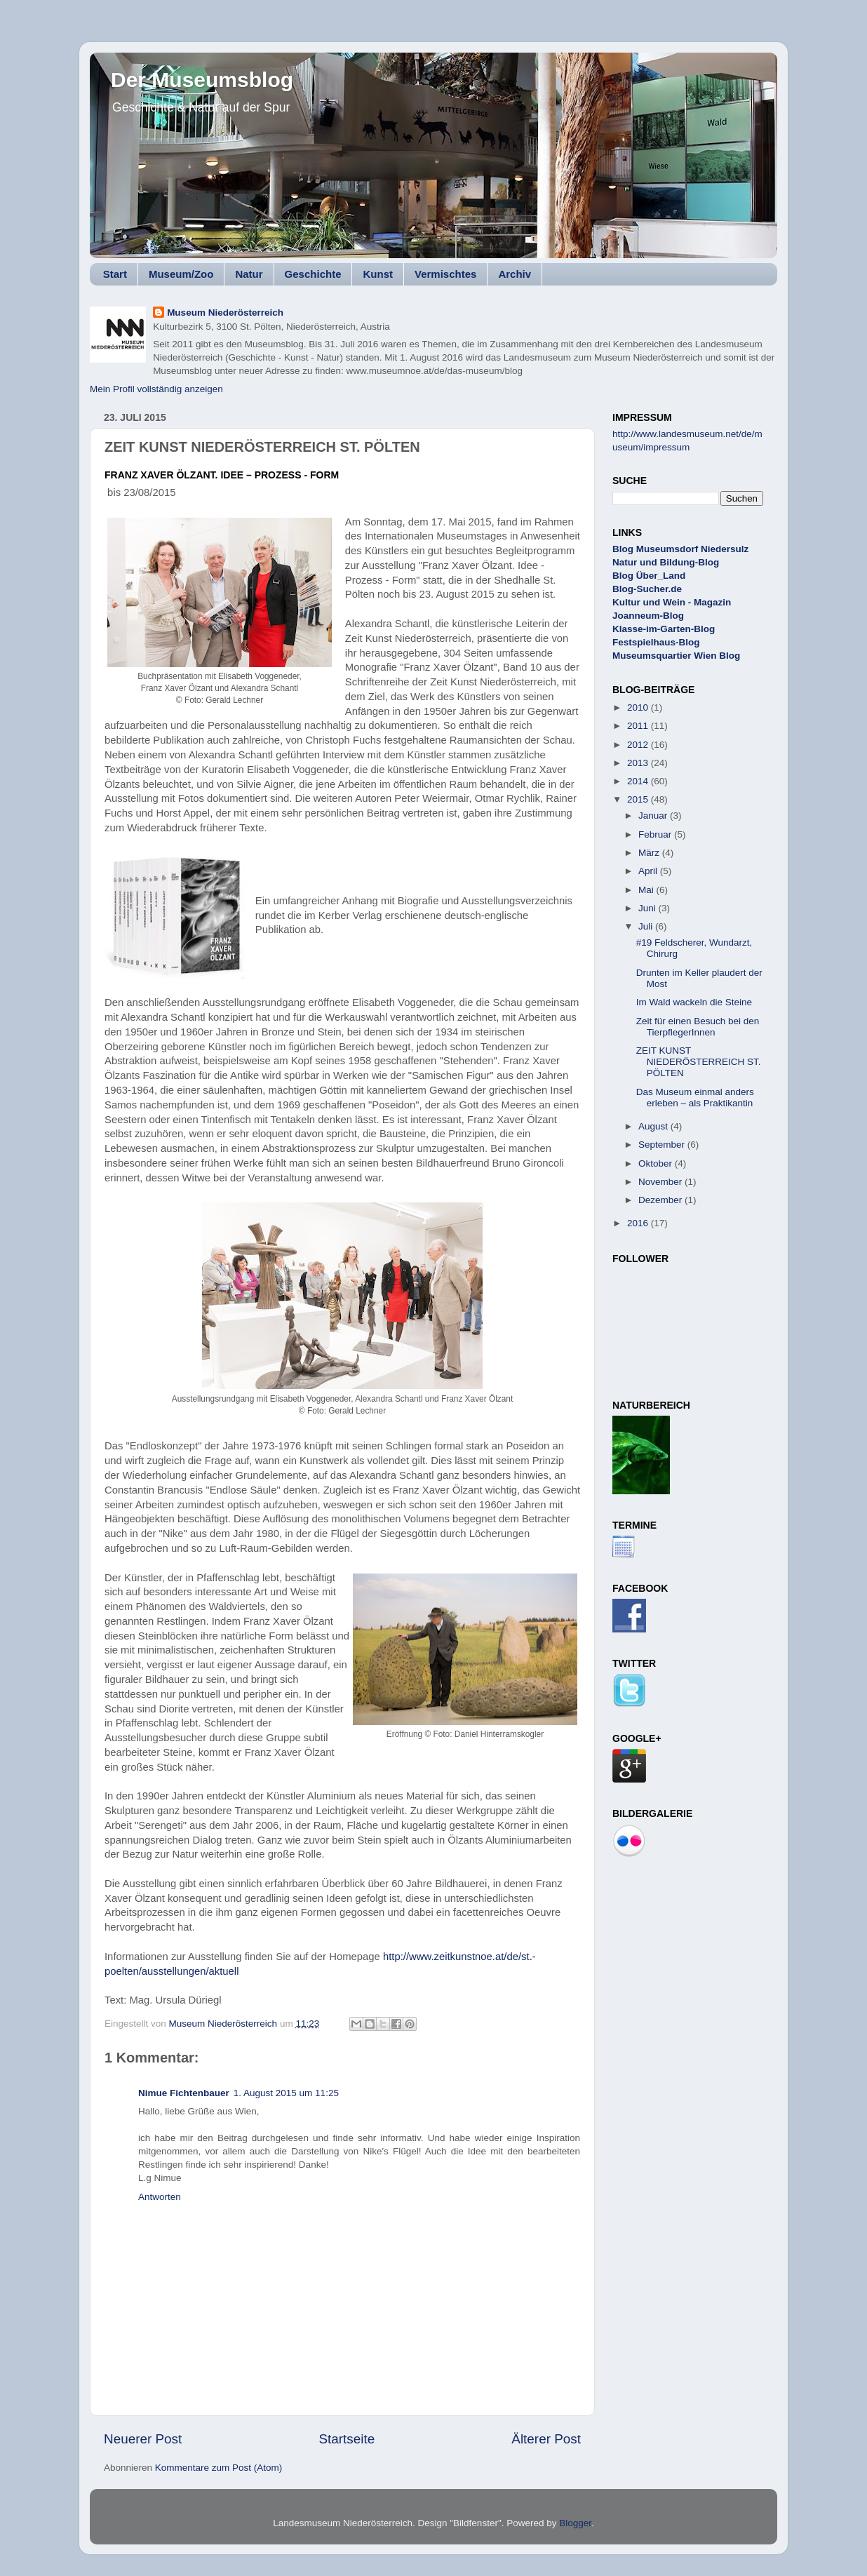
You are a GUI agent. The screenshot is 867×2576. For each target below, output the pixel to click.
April (649, 871)
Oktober (656, 1163)
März (650, 852)
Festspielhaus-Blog (656, 642)
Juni (648, 908)
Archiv (514, 274)
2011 (639, 725)
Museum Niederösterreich (225, 312)
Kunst (378, 274)
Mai (647, 890)
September (662, 1144)
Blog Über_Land (648, 575)
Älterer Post (546, 2438)
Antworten (159, 2197)
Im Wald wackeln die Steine (694, 1002)
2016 (639, 1223)
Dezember (661, 1200)
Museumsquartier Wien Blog (676, 655)
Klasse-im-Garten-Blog (663, 629)
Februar (656, 834)
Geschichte (313, 274)
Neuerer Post (143, 2438)
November (661, 1181)
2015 (639, 799)
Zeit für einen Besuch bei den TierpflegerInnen (698, 1027)
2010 (639, 707)
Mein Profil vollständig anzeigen (156, 389)
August (654, 1126)
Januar (654, 815)
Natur (248, 274)
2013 (639, 763)
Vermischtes (445, 274)
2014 (639, 781)
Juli (646, 926)
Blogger (575, 2523)
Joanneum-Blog (648, 615)
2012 (639, 744)
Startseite (346, 2438)
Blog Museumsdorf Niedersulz (680, 549)
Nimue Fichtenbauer (183, 2093)
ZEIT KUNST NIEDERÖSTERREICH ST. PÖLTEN (698, 1061)
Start (115, 274)
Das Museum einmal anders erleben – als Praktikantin (695, 1097)
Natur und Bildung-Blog (665, 562)
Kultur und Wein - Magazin (671, 602)
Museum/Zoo (181, 274)
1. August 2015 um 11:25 (286, 2093)
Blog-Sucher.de (647, 589)
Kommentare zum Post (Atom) (219, 2467)
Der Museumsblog (202, 79)
